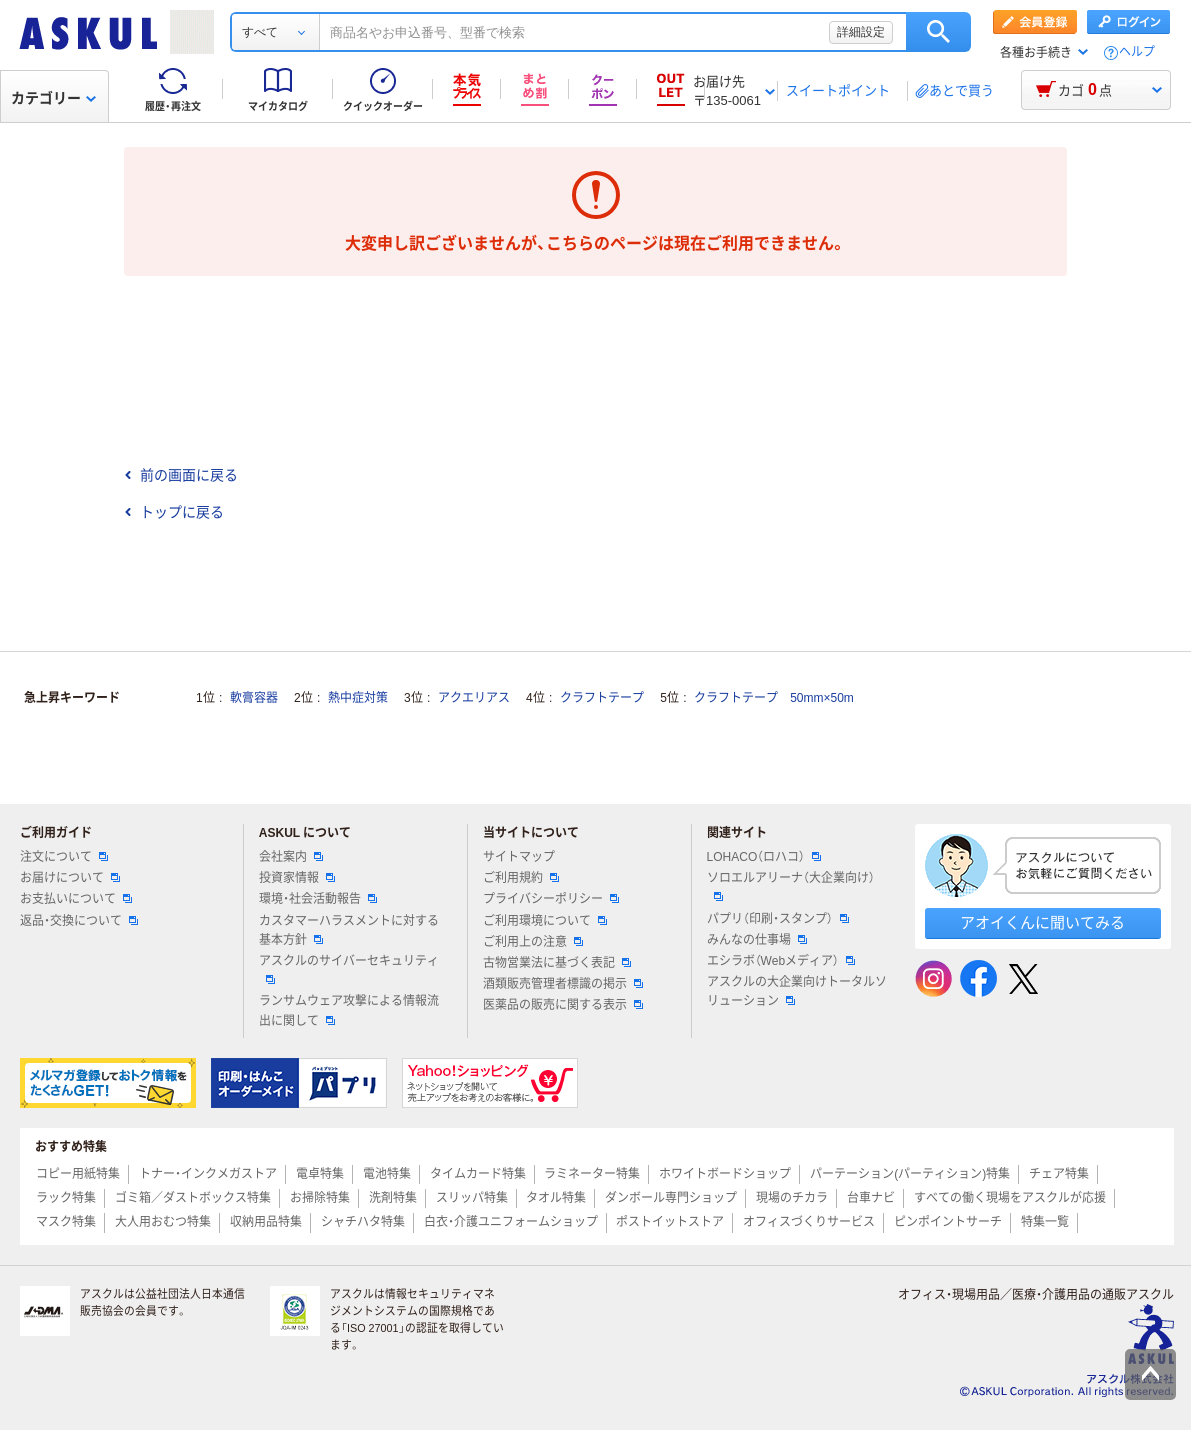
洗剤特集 (393, 1198)
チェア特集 (1059, 1174)
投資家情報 (297, 878)
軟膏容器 (254, 698)
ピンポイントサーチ (948, 1222)
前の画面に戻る (181, 475)
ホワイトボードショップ (725, 1174)
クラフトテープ (602, 698)
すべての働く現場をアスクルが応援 (1010, 1198)
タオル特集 (556, 1198)
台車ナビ (871, 1198)
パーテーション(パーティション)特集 (910, 1174)
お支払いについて (76, 899)
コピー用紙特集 (78, 1174)
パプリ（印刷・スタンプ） (778, 919)
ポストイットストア (670, 1222)
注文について (64, 857)
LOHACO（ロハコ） (764, 857)
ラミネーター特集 (592, 1174)
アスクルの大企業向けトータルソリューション (797, 991)
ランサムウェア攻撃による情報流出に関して (349, 1010)
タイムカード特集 (478, 1174)
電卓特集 (320, 1174)
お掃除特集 (320, 1198)
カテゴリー (53, 98)
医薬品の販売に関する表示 (563, 1005)
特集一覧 (1045, 1222)
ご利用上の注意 (533, 942)
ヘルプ (1137, 52)
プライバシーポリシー (551, 899)
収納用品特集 (266, 1222)
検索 (938, 32)
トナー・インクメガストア (208, 1174)
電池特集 (387, 1174)
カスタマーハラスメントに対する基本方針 (349, 930)
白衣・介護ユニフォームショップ (511, 1222)
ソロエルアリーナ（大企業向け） (791, 886)
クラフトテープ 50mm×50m (774, 698)
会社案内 (291, 857)
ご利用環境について (545, 921)
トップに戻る (174, 512)
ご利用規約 (521, 878)
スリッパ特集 (472, 1198)
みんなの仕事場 (757, 940)
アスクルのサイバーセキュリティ (349, 969)
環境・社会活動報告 (318, 899)
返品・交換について (79, 921)
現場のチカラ (792, 1198)
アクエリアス (474, 698)
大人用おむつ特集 (163, 1222)
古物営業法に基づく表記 (557, 963)
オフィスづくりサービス (809, 1222)
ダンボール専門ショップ (671, 1198)
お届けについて (70, 878)
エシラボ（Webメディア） (781, 961)
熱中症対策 (358, 698)
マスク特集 (66, 1222)
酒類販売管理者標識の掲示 (563, 984)
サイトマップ (519, 857)
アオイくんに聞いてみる (1042, 922)
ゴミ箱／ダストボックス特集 (193, 1198)
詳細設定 (861, 32)
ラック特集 (66, 1198)
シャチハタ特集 (363, 1222)
